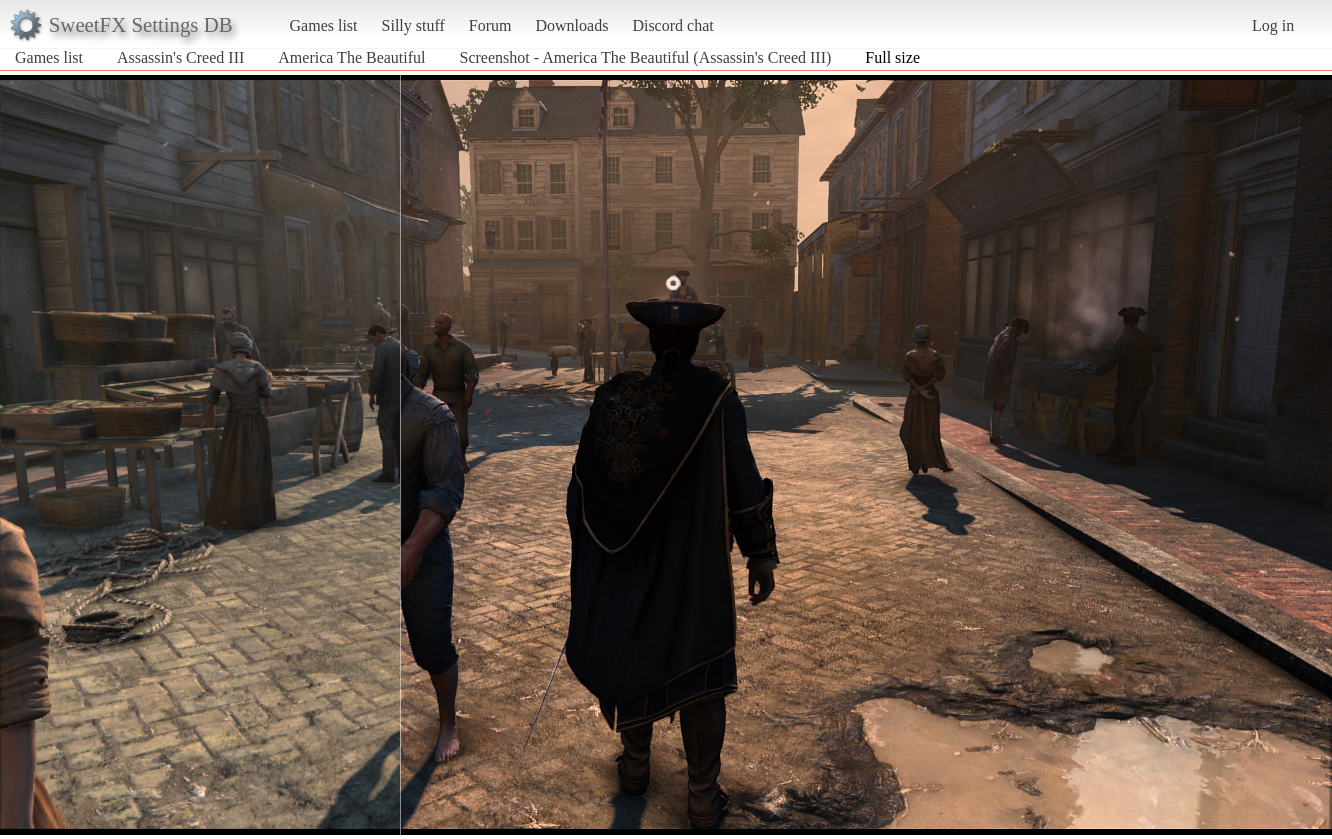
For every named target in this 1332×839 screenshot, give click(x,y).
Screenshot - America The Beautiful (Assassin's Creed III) (646, 57)
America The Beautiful (351, 57)
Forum (490, 25)
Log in (1273, 25)
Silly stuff (413, 25)
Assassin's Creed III (180, 57)
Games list (324, 25)
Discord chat (672, 25)
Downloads (571, 25)
